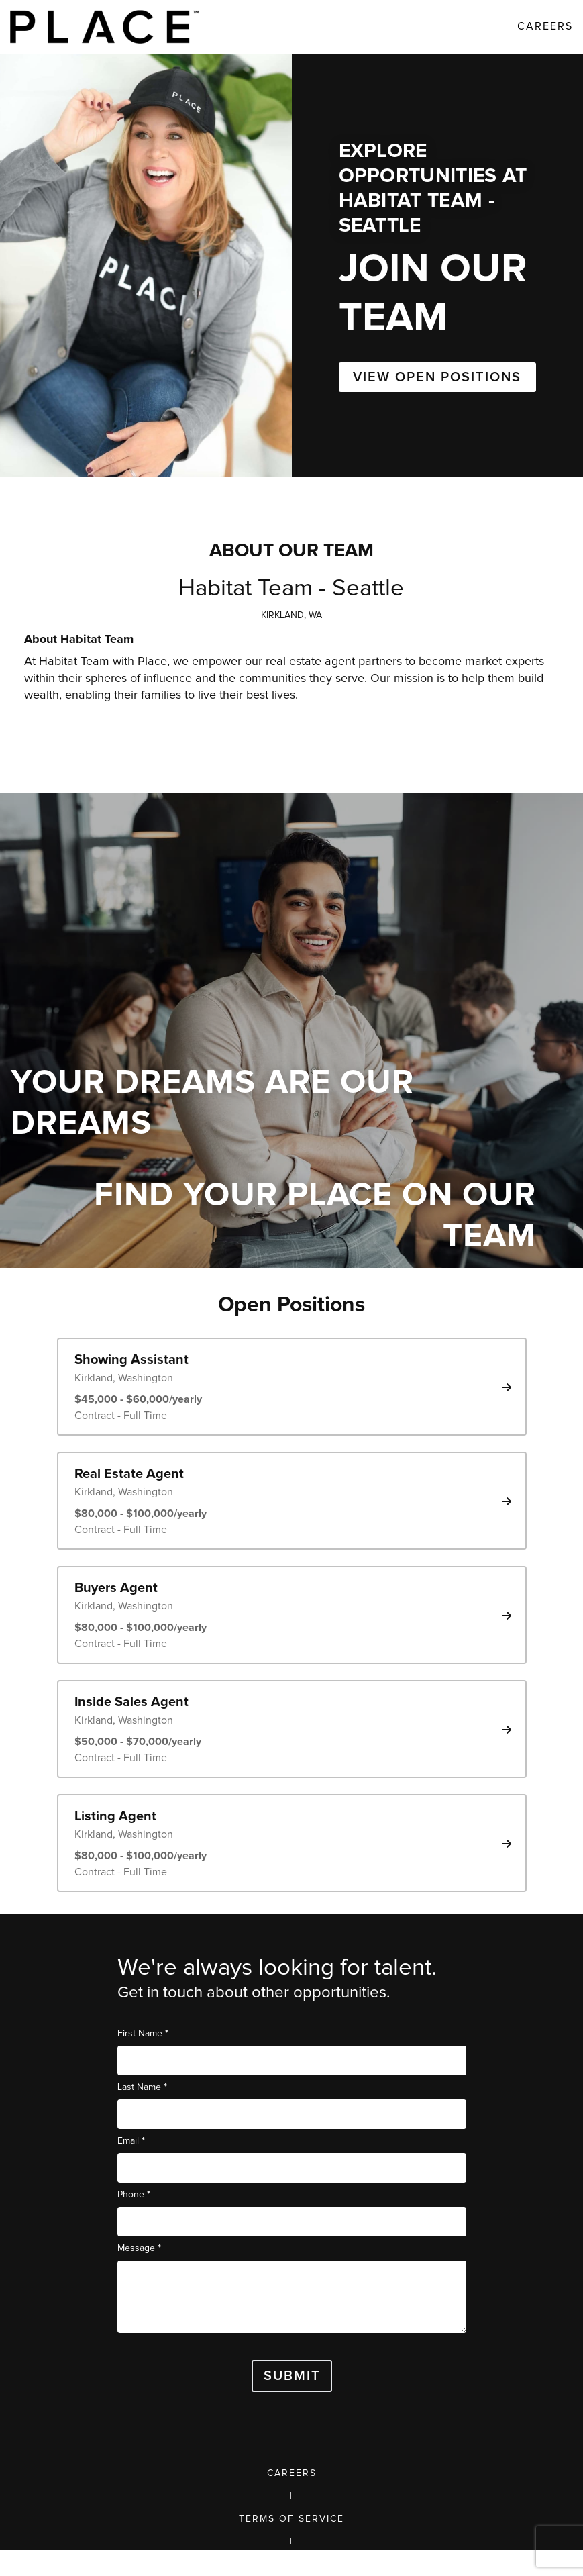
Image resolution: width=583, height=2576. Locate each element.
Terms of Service (291, 2519)
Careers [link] (545, 26)
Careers (292, 2473)
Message (139, 2248)
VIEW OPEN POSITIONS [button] (437, 377)
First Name (142, 2033)
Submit (292, 2376)
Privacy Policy (291, 2564)
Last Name (142, 2087)
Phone (133, 2194)
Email (131, 2140)
